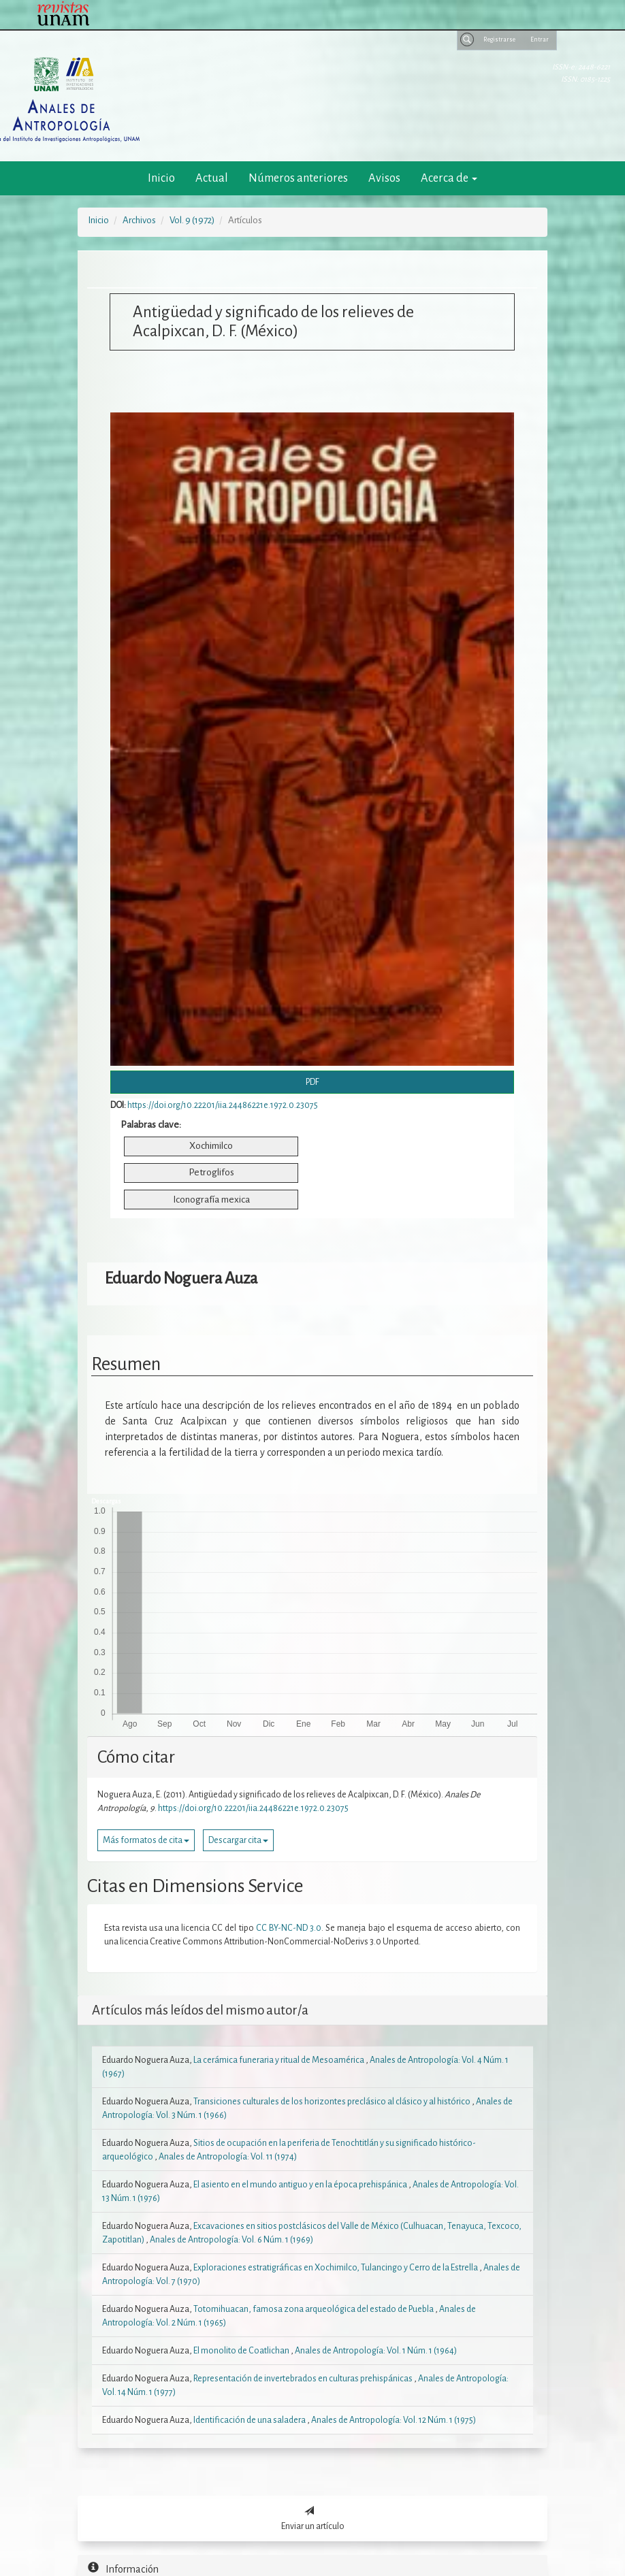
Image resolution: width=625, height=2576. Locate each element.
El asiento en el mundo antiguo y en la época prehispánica (300, 2184)
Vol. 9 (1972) (192, 220)
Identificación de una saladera (250, 2420)
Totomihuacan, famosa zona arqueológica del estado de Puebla (314, 2309)
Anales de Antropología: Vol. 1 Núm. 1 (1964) (376, 2350)
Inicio (161, 178)
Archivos (139, 220)
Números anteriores (298, 178)
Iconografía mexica (211, 1199)
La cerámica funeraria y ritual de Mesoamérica (279, 2060)
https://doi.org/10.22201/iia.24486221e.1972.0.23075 (222, 1105)
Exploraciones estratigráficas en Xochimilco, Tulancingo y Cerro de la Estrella (336, 2267)
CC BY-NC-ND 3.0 (288, 1928)
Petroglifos (211, 1172)
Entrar (539, 39)
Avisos (384, 178)
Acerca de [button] (449, 178)
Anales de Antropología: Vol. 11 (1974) (228, 2157)
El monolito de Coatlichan (242, 2350)
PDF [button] (312, 1082)
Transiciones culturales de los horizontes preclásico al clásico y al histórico (332, 2101)
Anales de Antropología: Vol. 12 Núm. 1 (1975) (393, 2420)
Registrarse (499, 39)
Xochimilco (211, 1146)
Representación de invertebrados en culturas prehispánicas (303, 2378)
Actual (211, 178)
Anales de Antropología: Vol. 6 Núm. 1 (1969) (231, 2240)
